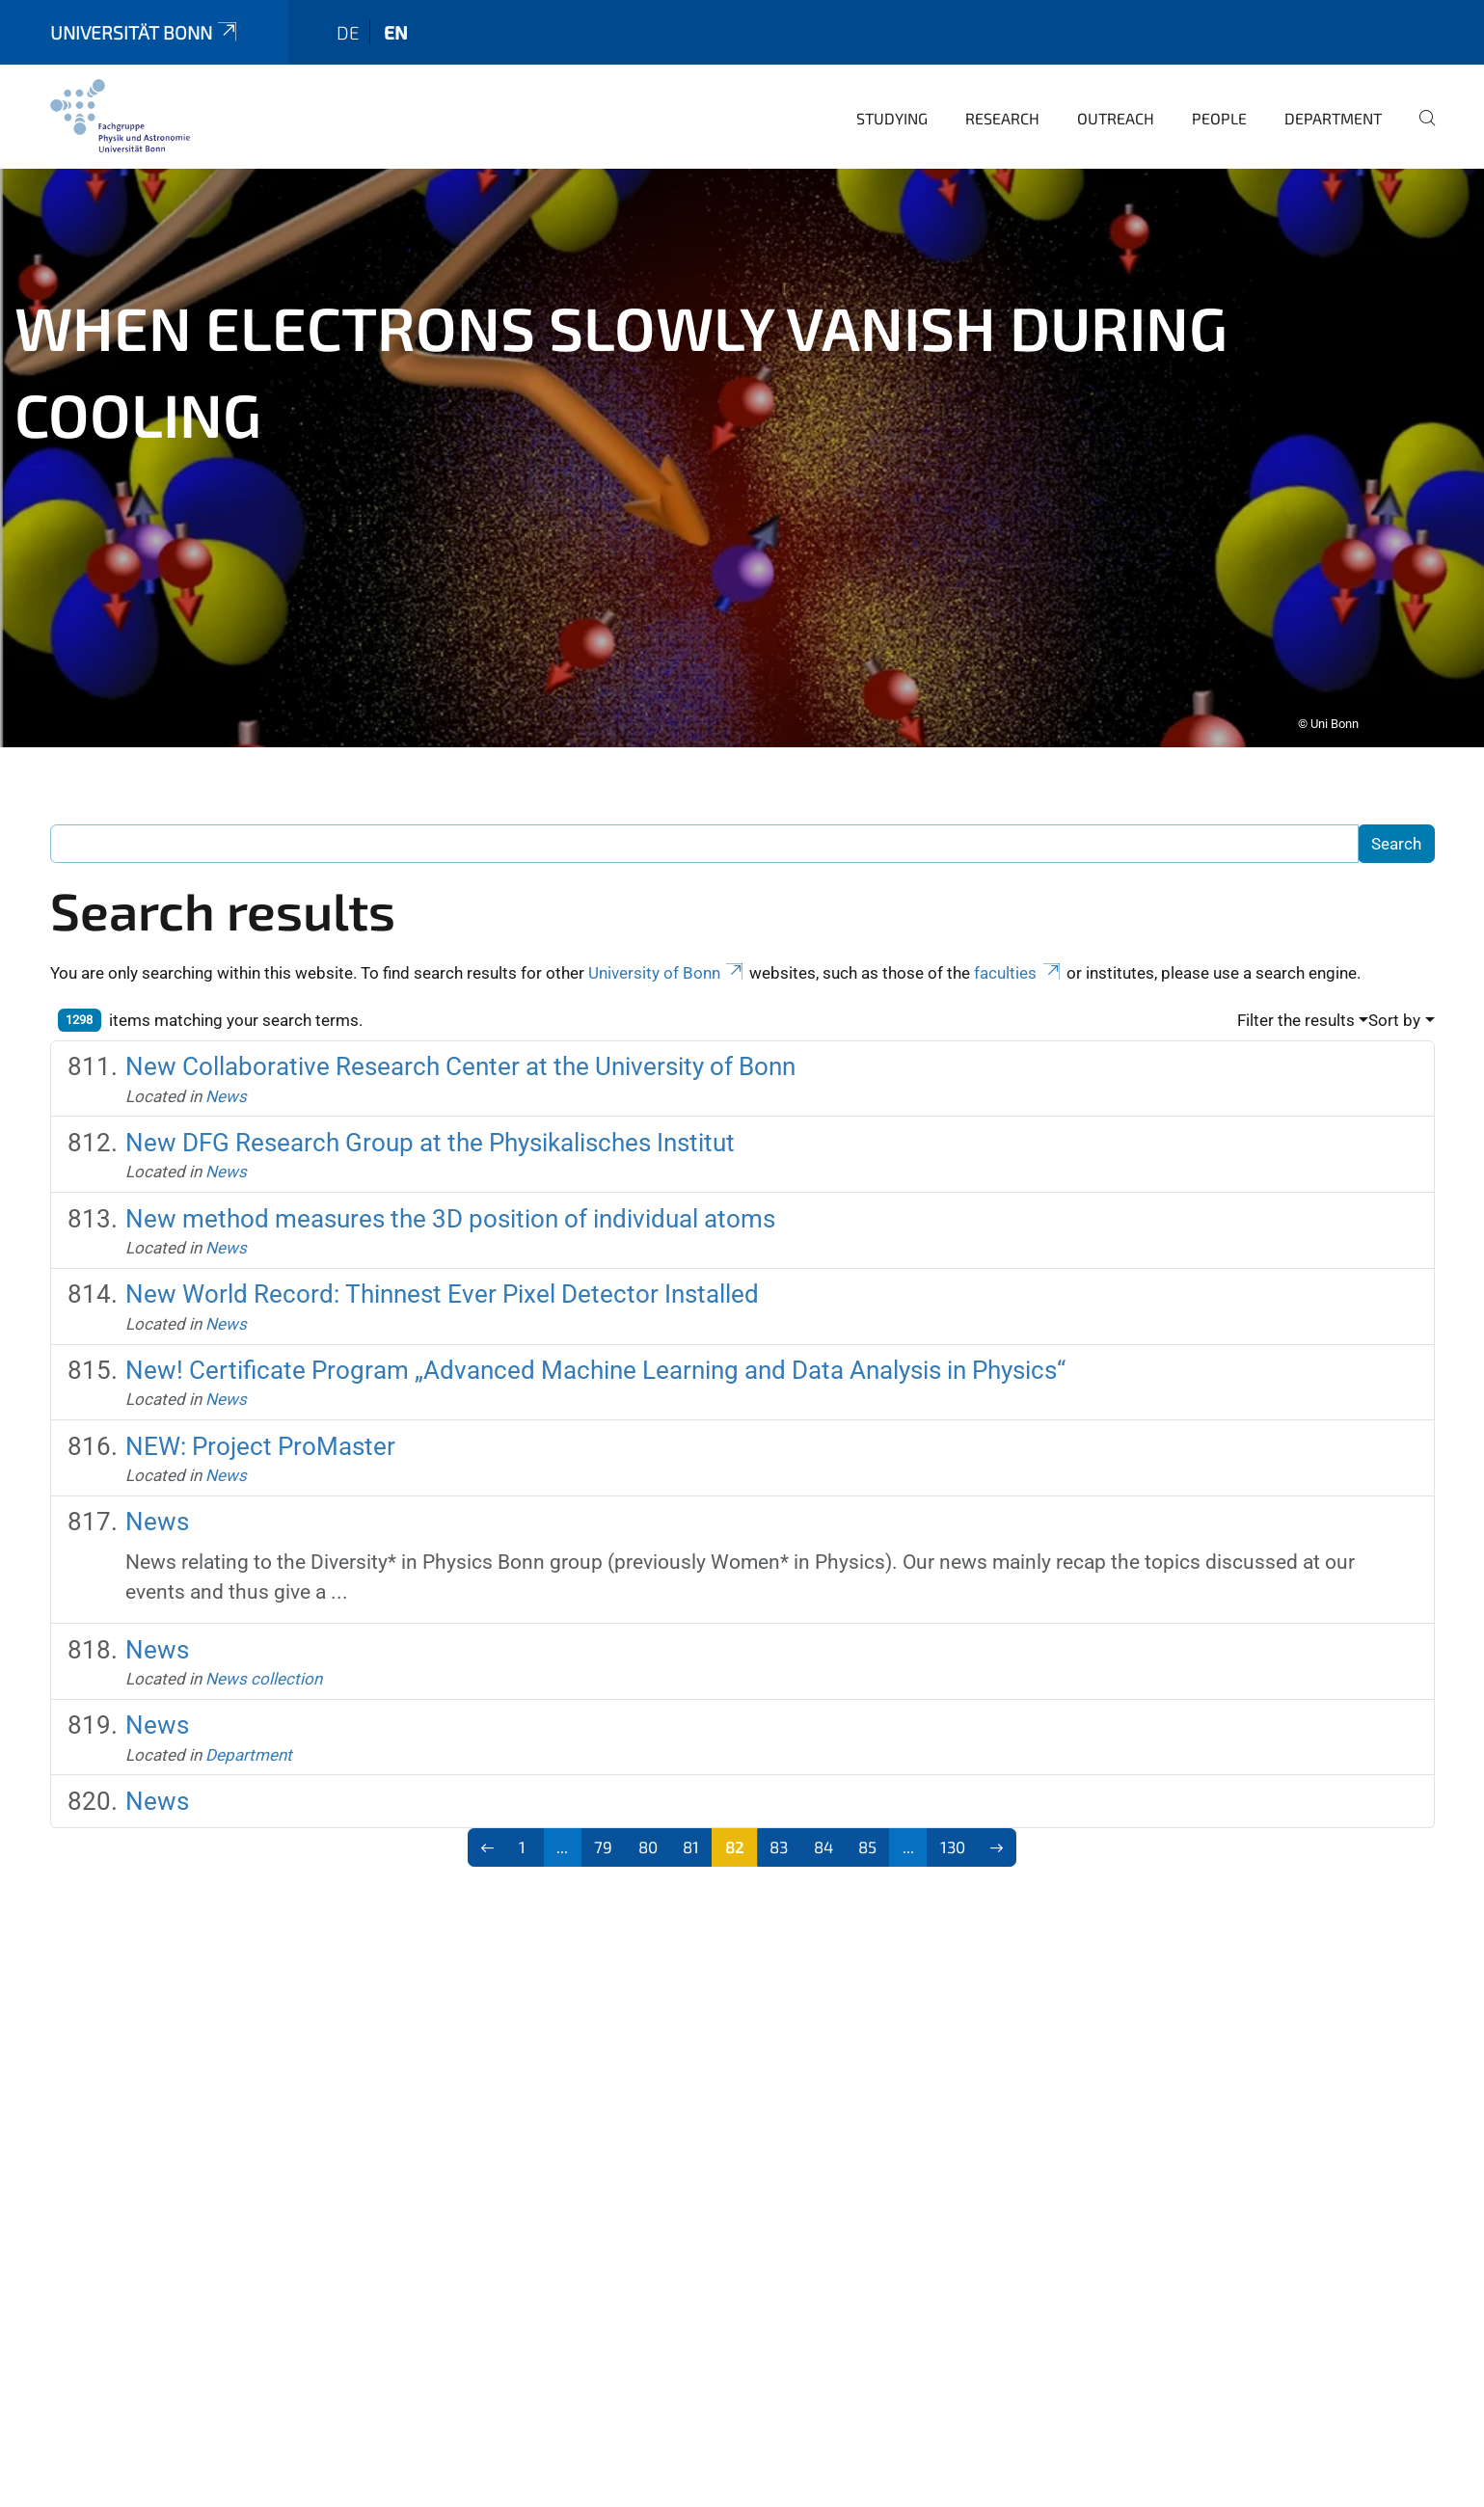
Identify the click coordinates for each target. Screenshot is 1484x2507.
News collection (263, 1665)
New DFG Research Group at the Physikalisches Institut (430, 1129)
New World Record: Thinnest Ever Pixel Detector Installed (442, 1280)
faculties (1018, 959)
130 (952, 1833)
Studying (892, 104)
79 (603, 1833)
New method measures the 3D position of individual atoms (450, 1205)
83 (778, 1833)
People (1219, 104)
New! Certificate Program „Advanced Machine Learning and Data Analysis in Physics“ (595, 1356)
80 (648, 1833)
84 (823, 1833)
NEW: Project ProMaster (260, 1432)
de (348, 19)
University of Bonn (667, 959)
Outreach (1115, 104)
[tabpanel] (742, 444)
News (226, 1082)
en (396, 19)
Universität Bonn (145, 19)
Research (1002, 104)
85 (867, 1833)
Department (1333, 104)
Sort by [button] (1394, 1006)
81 (691, 1833)
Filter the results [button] (1296, 1006)
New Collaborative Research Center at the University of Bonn (460, 1052)
